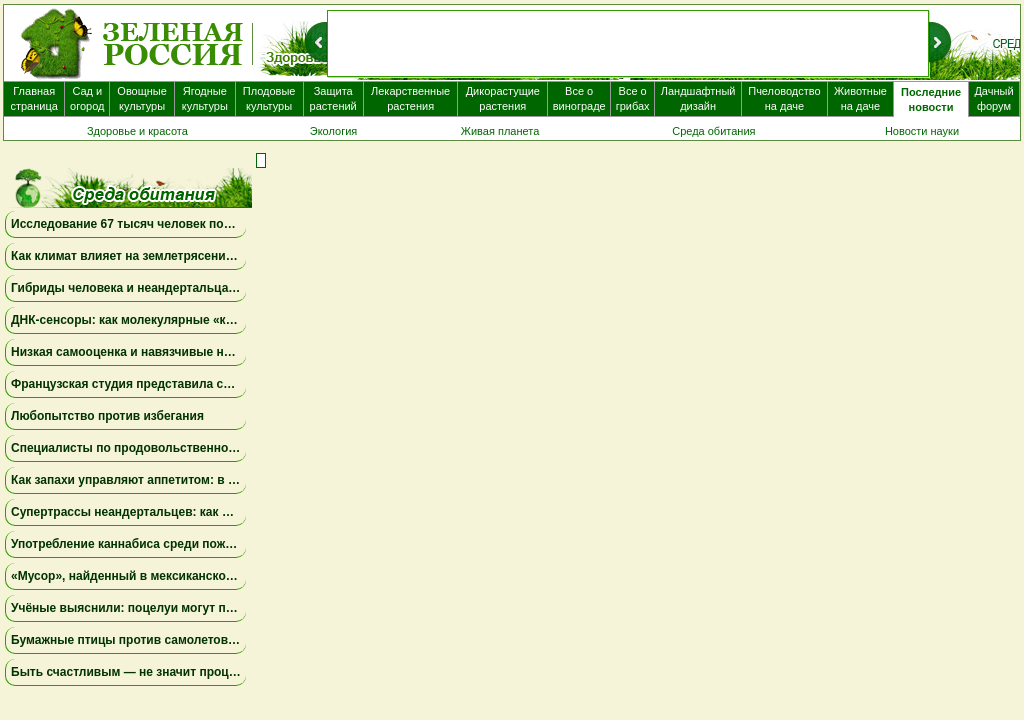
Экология (334, 131)
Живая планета (500, 131)
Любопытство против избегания (107, 416)
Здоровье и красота (137, 131)
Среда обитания (713, 131)
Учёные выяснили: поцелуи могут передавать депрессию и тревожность (230, 608)
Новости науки (922, 131)
